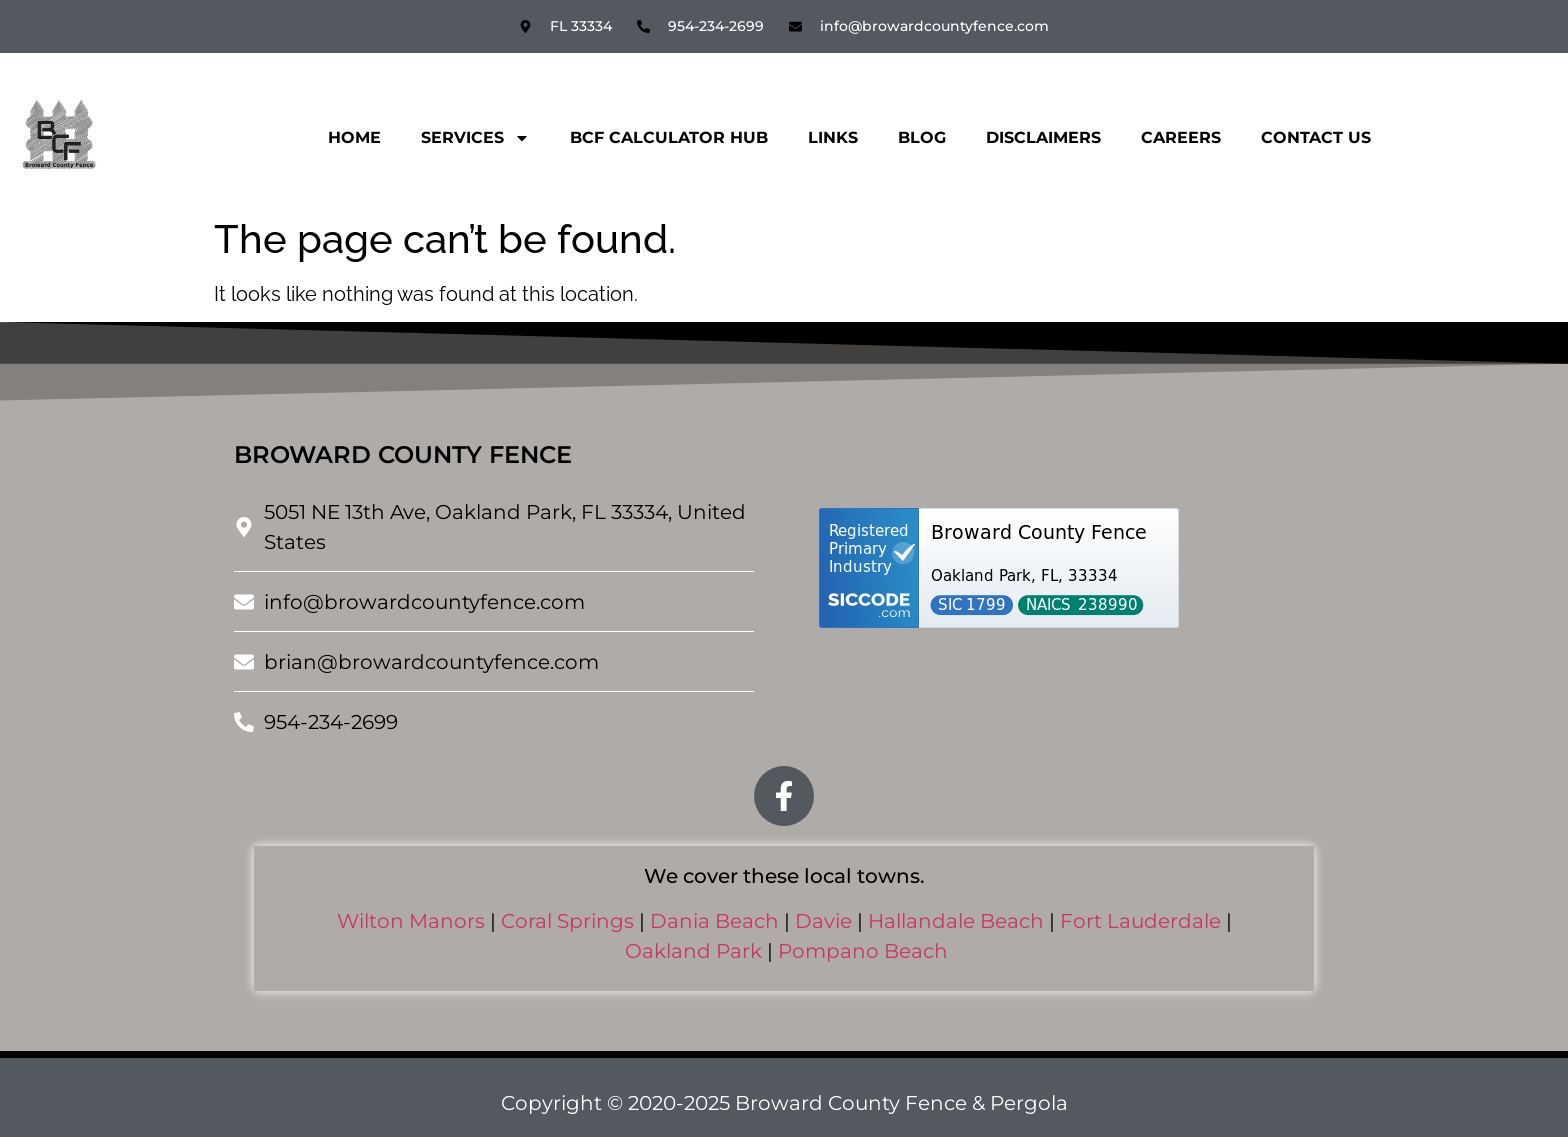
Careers (1181, 137)
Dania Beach (714, 921)
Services (475, 138)
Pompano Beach (863, 951)
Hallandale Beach (956, 921)
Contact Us (1316, 137)
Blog (922, 137)
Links (833, 137)
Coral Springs (567, 921)
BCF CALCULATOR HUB (669, 137)
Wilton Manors (411, 921)
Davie (823, 921)
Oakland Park (693, 951)
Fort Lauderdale (1140, 921)
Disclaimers (1043, 137)
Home (354, 137)
